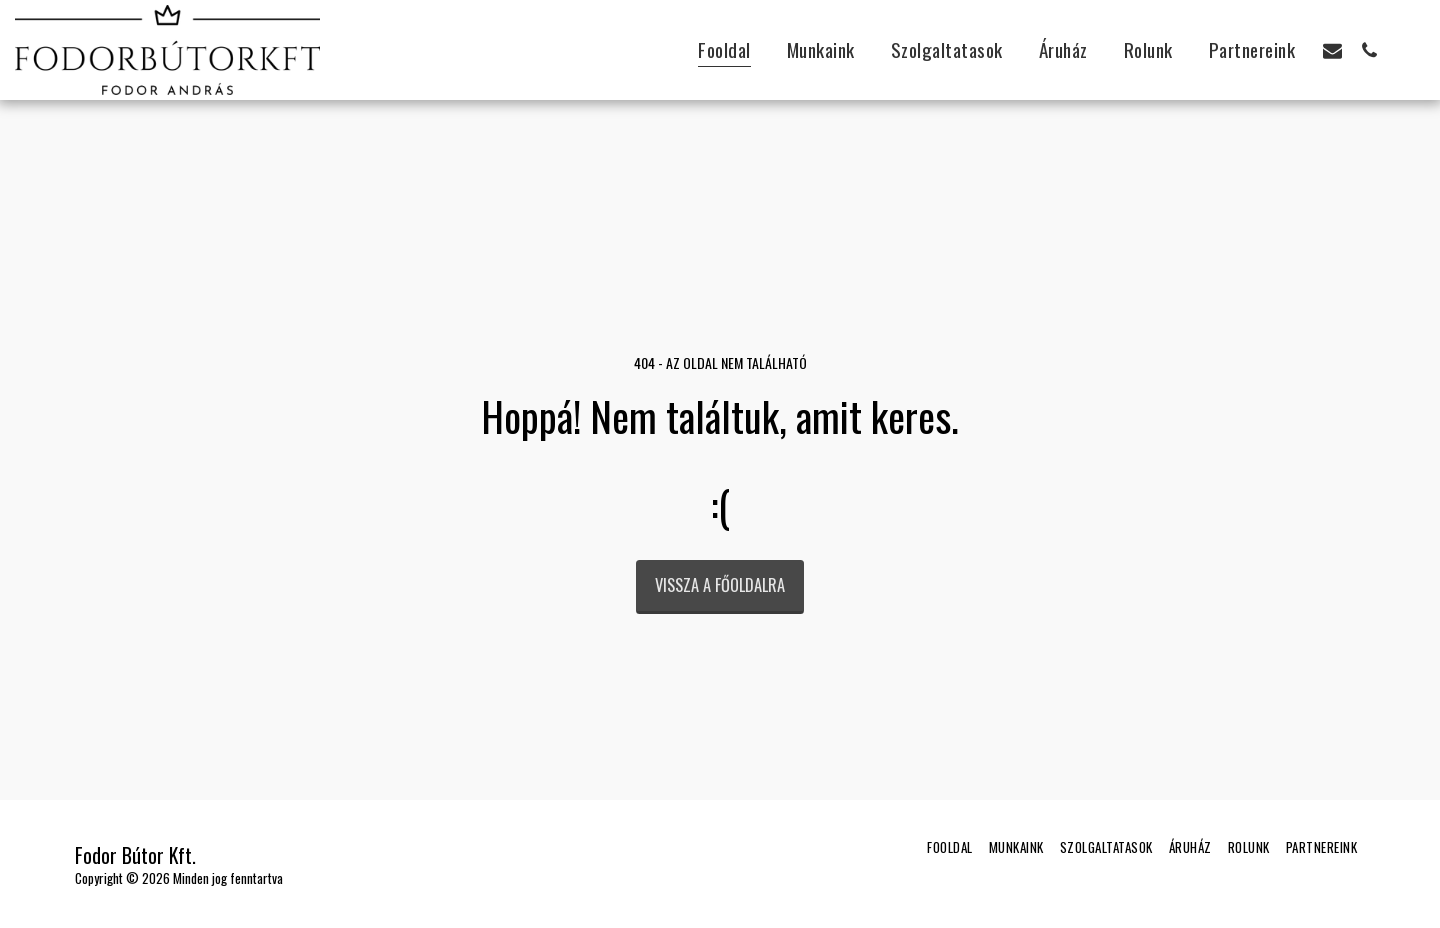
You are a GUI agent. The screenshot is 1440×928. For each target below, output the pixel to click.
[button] (1332, 50)
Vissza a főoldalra (720, 584)
